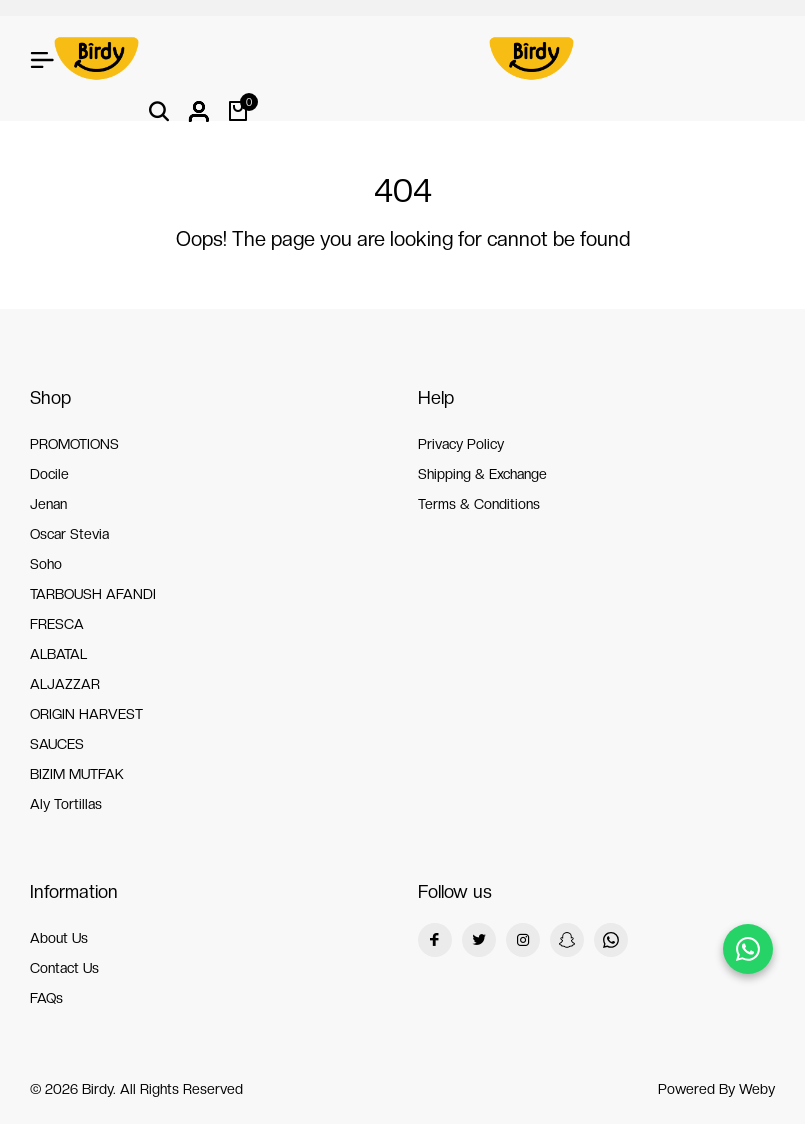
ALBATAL (58, 654)
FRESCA (57, 624)
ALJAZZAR (65, 684)
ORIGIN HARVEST (86, 714)
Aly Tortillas (66, 804)
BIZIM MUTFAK (77, 774)
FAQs (46, 998)
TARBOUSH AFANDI (93, 594)
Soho (46, 564)
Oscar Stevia (69, 534)
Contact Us (64, 968)
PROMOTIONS (74, 444)
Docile (49, 474)
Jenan (48, 504)
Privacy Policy (461, 444)
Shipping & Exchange (482, 474)
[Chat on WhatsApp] (748, 949)
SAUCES (57, 744)
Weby (757, 1089)
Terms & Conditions (479, 504)
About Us (59, 938)
